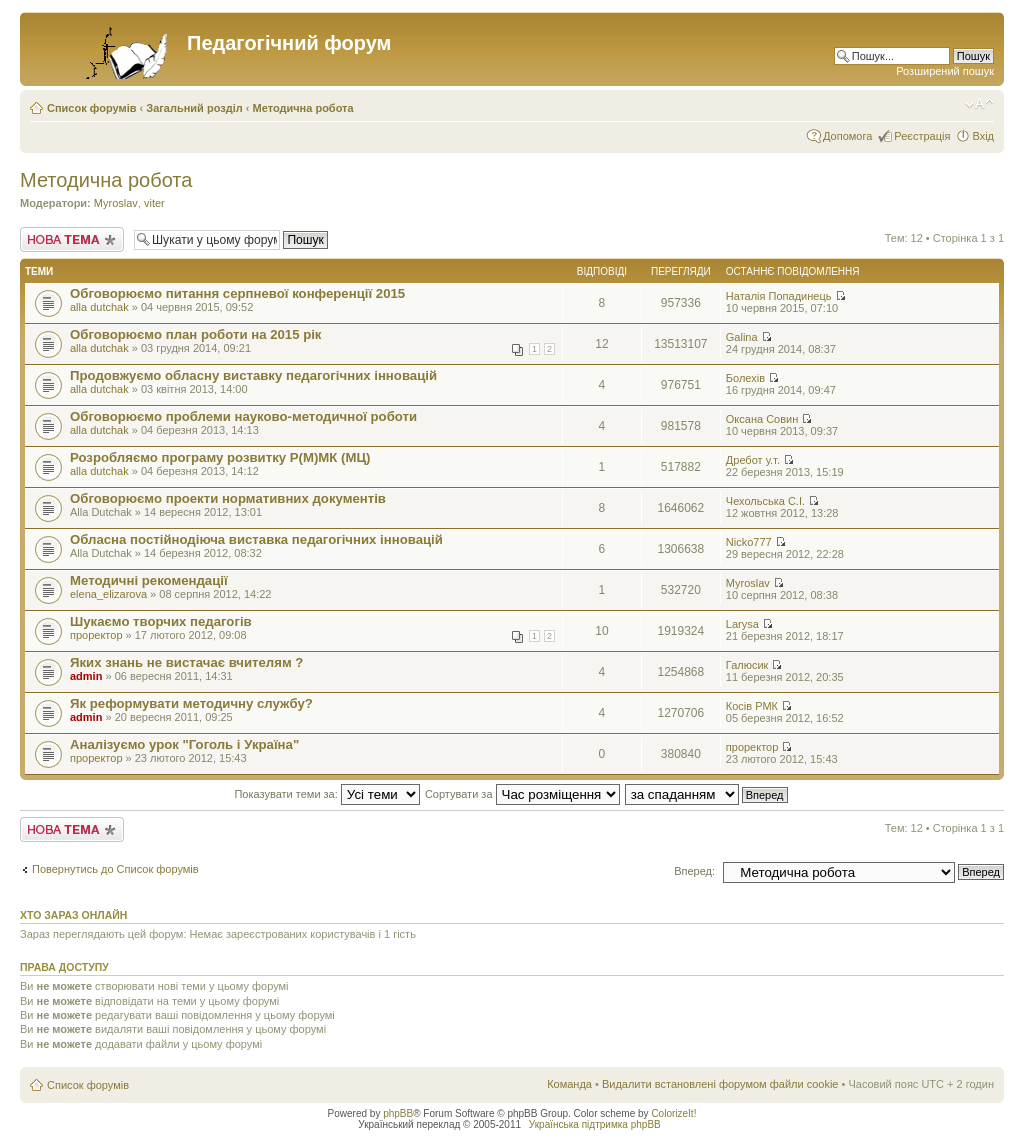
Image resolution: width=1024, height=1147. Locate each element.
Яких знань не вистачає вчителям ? (186, 662)
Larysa (742, 624)
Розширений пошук (945, 71)
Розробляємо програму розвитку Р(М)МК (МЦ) (220, 457)
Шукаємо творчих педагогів (161, 621)
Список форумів (91, 108)
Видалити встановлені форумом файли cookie (720, 1084)
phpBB (398, 1113)
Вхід (983, 136)
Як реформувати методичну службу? (191, 703)
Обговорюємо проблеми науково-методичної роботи (243, 416)
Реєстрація (922, 136)
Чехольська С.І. (765, 501)
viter (154, 203)
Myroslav (116, 203)
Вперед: (694, 871)
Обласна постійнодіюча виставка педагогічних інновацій (256, 539)
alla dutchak (99, 307)
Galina (742, 337)
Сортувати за (522, 794)
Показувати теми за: (326, 794)
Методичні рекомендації (149, 580)
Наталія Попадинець (779, 296)
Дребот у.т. (753, 460)
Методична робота (303, 108)
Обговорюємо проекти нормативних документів (228, 498)
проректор (96, 635)
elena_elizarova (108, 594)
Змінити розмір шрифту (979, 104)
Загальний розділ (194, 108)
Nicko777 (749, 542)
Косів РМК (752, 706)
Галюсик (747, 665)
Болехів (745, 378)
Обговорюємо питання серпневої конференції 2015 (237, 293)
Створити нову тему (72, 239)
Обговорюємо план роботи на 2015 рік (195, 334)
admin (86, 676)
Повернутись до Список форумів (115, 869)
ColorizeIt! (673, 1113)
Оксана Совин (762, 419)
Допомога (847, 136)
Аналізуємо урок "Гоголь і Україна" (184, 744)
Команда (569, 1084)
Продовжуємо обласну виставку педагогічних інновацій (253, 375)
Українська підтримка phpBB (595, 1124)
